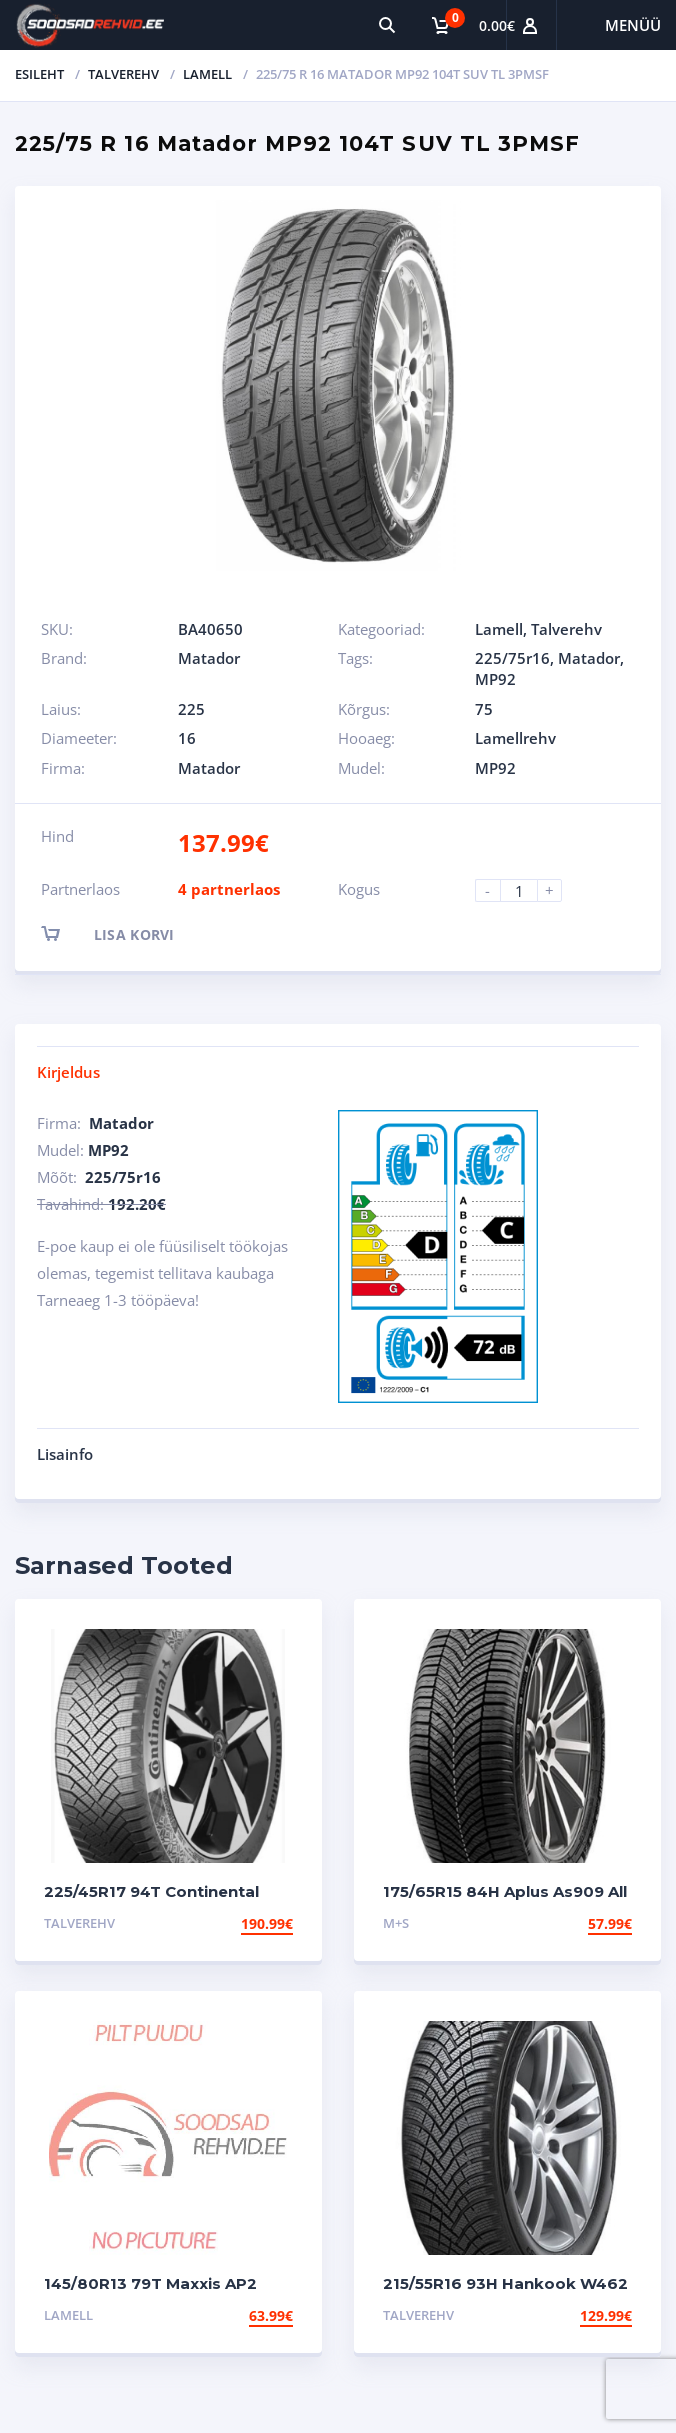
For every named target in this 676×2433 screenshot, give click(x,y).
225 (191, 709)
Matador (209, 658)
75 (484, 709)
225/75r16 (512, 658)
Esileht (39, 74)
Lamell (207, 74)
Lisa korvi (125, 933)
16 (187, 738)
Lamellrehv (515, 738)
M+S (396, 1923)
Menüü (633, 25)
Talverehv (123, 74)
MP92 (495, 679)
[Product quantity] (527, 890)
